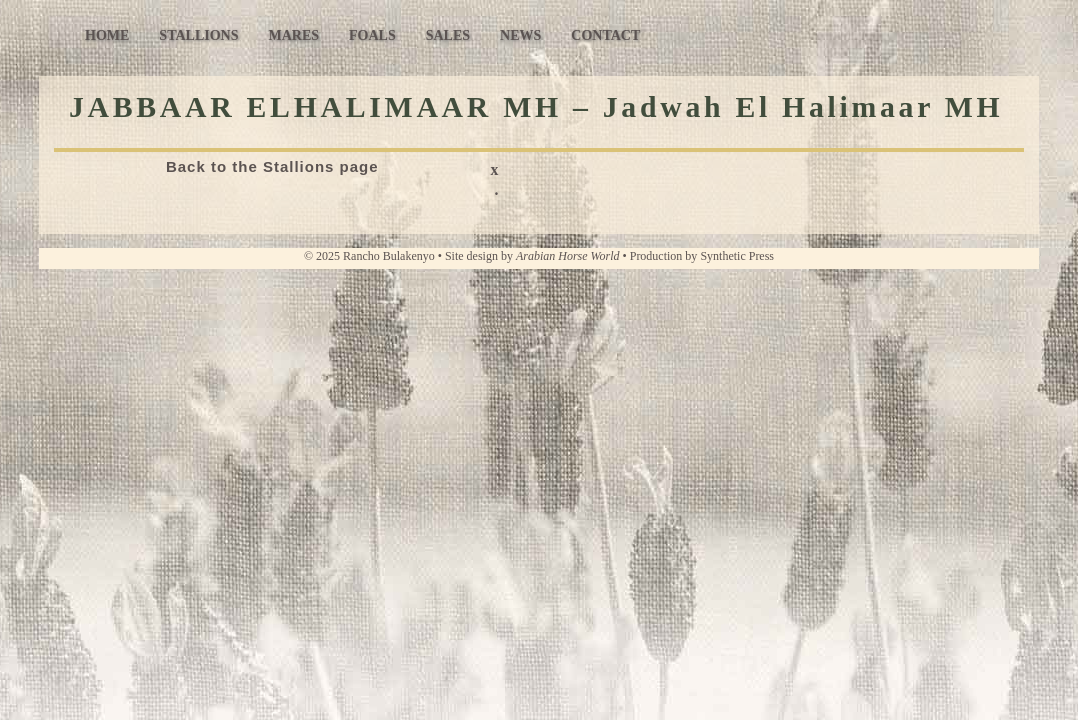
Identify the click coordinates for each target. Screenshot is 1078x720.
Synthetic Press (737, 256)
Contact (605, 35)
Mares (293, 35)
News (520, 35)
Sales (448, 35)
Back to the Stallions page (272, 166)
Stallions (198, 35)
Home (107, 35)
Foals (372, 35)
